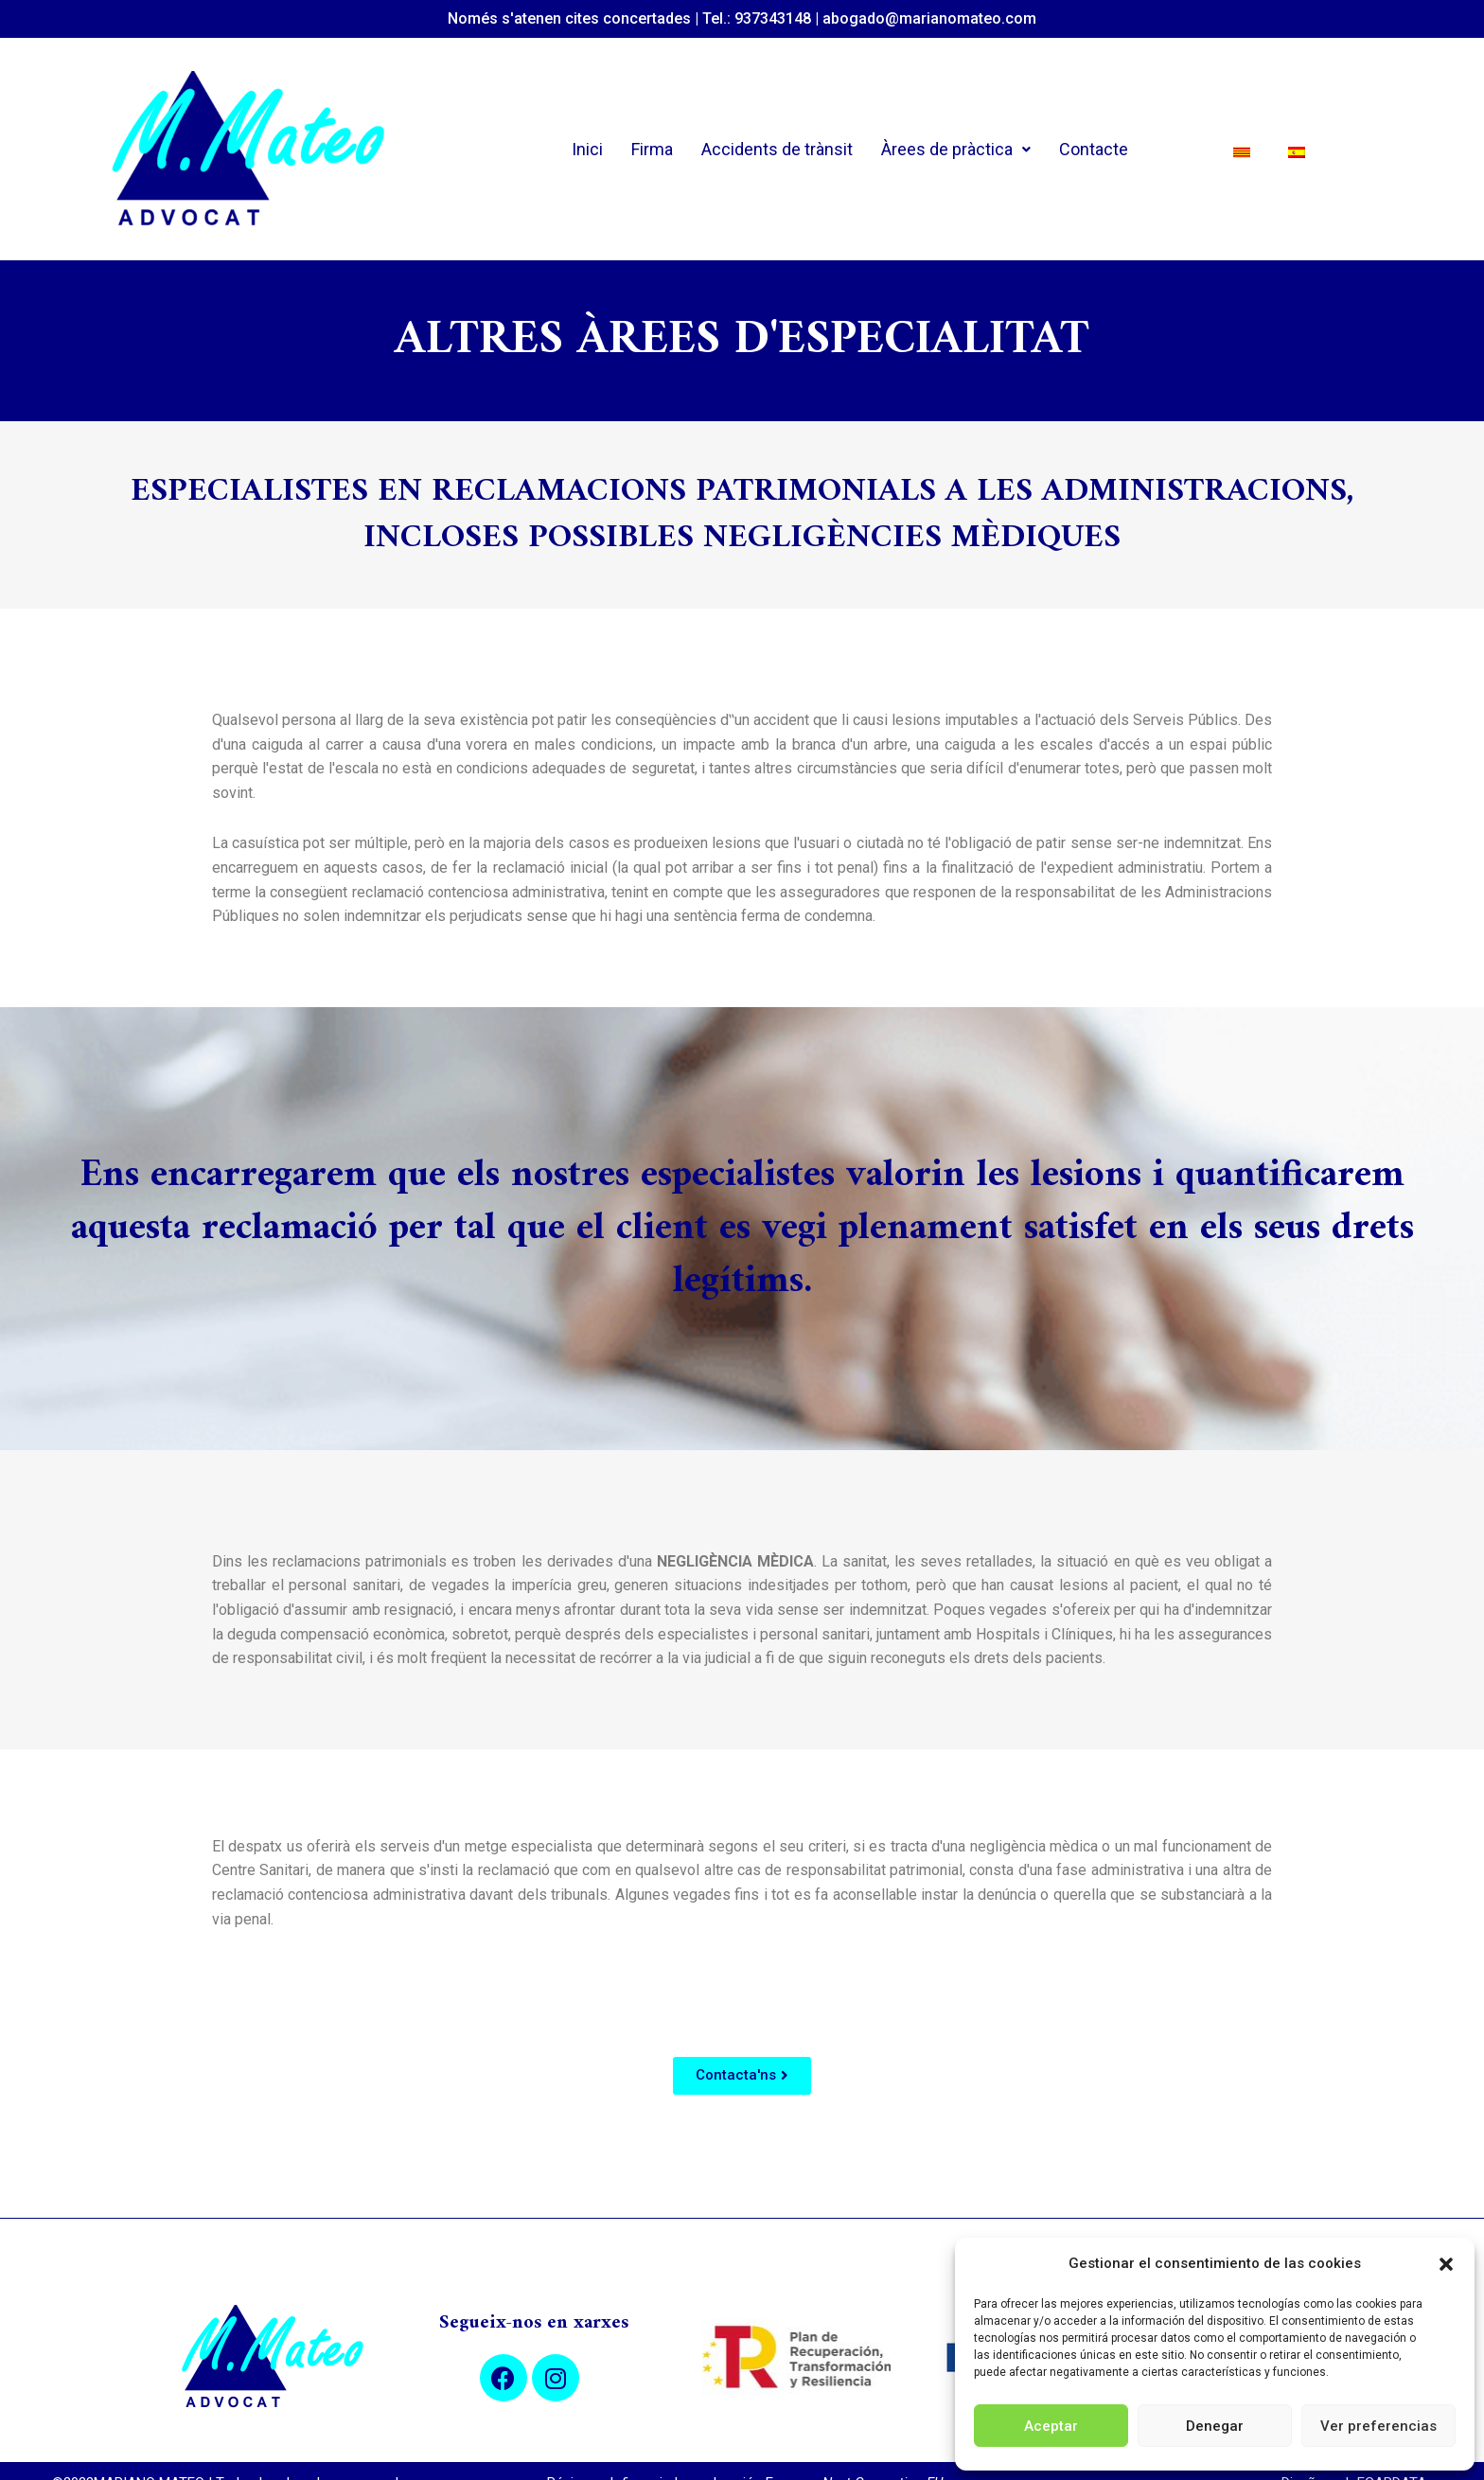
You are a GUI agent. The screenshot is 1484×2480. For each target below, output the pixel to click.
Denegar (1215, 2426)
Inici (587, 149)
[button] (1446, 2264)
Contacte (1093, 149)
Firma (652, 149)
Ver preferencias (1378, 2426)
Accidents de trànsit (777, 149)
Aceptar (1051, 2426)
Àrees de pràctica (956, 149)
